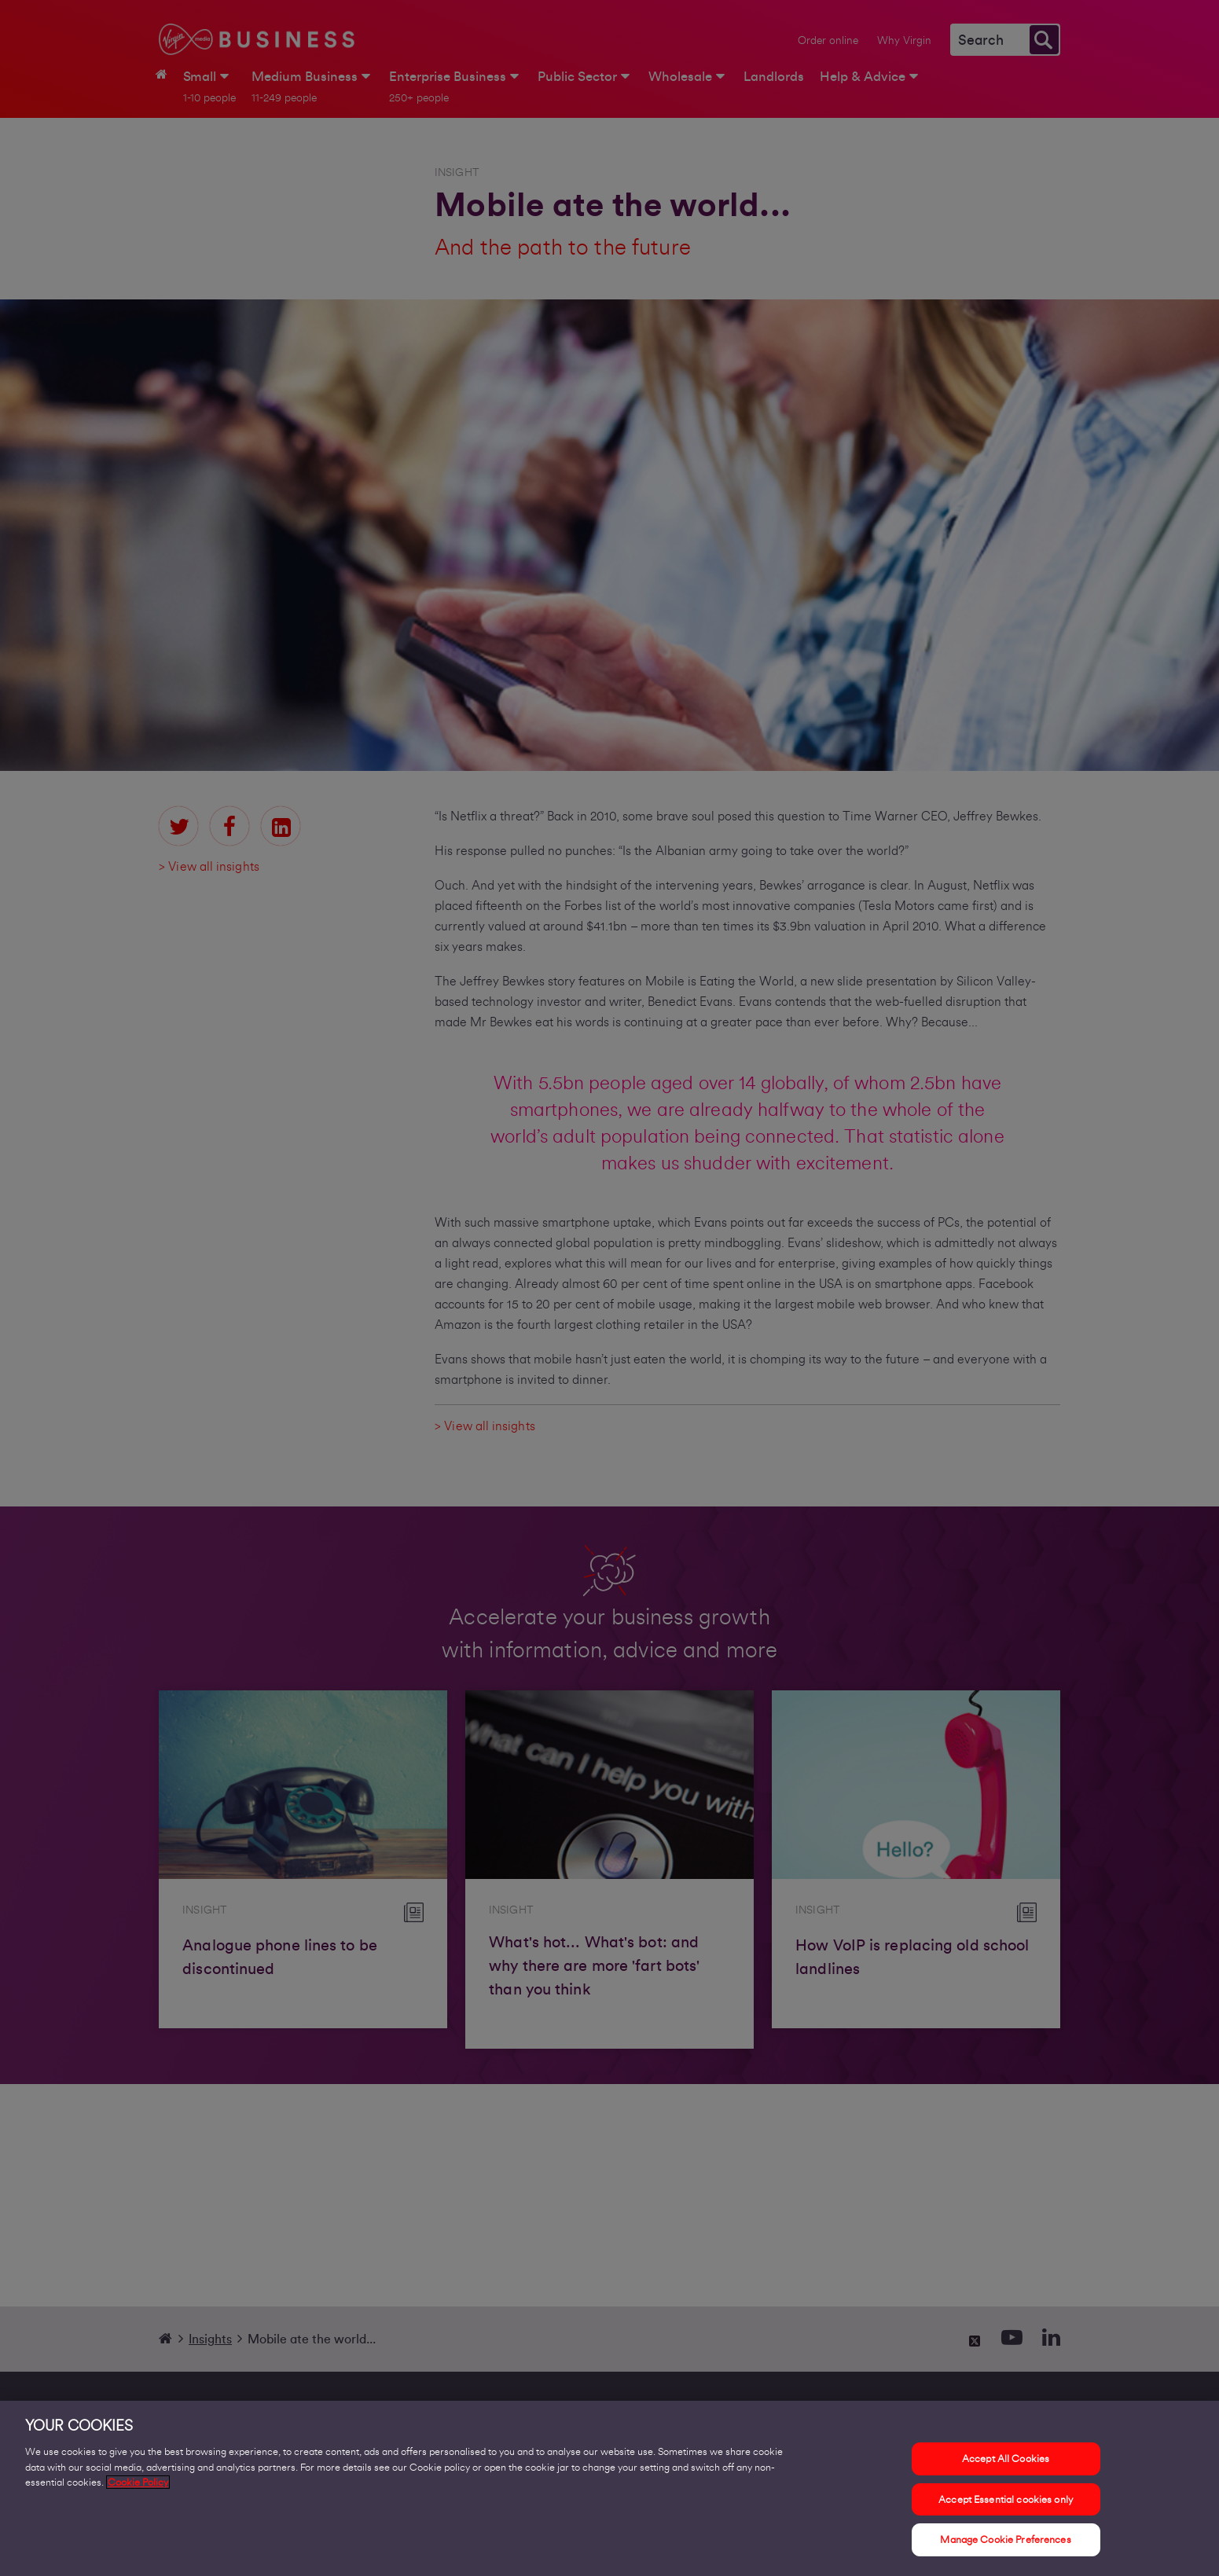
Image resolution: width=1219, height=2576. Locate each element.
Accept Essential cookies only (1005, 2507)
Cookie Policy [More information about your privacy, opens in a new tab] (138, 2491)
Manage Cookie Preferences (1005, 2548)
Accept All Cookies (1005, 2467)
